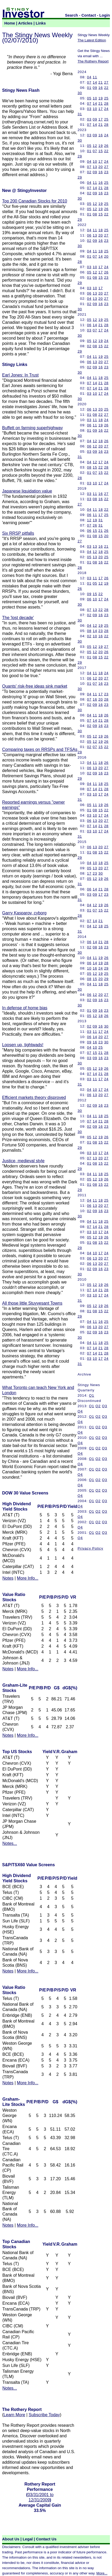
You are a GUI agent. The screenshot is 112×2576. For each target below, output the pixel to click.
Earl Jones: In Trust (20, 375)
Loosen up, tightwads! (22, 1045)
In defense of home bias (24, 1008)
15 (100, 151)
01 (89, 88)
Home (9, 23)
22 (106, 88)
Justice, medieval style (23, 1161)
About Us (10, 2539)
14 (95, 82)
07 (89, 82)
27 (106, 82)
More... (101, 2573)
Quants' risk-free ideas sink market (34, 686)
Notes (8, 1578)
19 (100, 98)
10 (95, 98)
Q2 (98, 1406)
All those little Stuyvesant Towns (32, 1303)
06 (89, 235)
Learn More (14, 2415)
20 (100, 167)
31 (80, 114)
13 (95, 167)
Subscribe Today (44, 2415)
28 (106, 103)
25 (106, 98)
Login (104, 15)
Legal (28, 2539)
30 (80, 93)
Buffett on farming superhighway (32, 428)
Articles (25, 23)
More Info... (27, 1578)
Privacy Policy (90, 1548)
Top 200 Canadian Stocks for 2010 (34, 201)
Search (71, 15)
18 (100, 230)
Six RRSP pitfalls (18, 533)
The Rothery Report (93, 61)
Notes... (9, 1843)
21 (100, 82)
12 (95, 146)
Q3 (104, 1406)
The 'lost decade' (18, 617)
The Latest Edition (92, 40)
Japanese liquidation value (27, 491)
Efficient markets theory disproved (34, 1097)
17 (100, 109)
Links (41, 23)
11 (95, 77)
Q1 (91, 1395)
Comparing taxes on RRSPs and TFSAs (39, 749)
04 (89, 77)
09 (95, 88)
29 (80, 156)
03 (89, 109)
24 (106, 109)
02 (89, 172)
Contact (89, 15)
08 (95, 214)
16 (100, 88)
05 (89, 98)
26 (106, 146)
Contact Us (46, 2539)
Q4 (80, 1411)
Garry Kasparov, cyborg (24, 913)
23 (106, 172)
